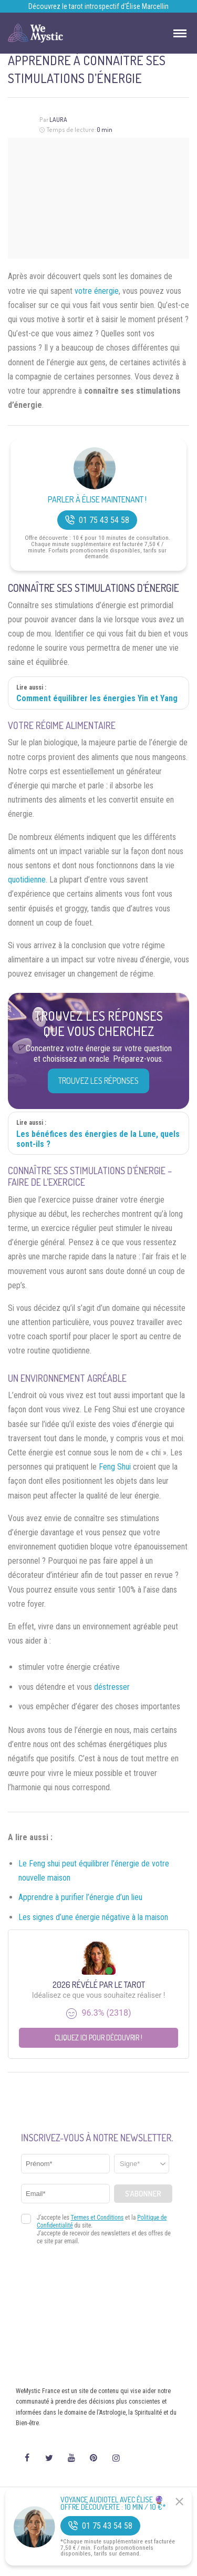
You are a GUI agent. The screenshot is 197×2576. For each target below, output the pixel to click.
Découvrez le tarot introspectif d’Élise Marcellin (98, 6)
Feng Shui (115, 1467)
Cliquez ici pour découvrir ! (98, 2037)
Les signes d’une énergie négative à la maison (93, 1917)
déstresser (112, 1687)
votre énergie (97, 291)
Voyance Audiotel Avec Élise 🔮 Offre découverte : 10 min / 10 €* (113, 2503)
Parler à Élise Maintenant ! (97, 500)
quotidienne (27, 880)
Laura (58, 120)
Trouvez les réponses (98, 1080)
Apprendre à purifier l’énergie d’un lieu (80, 1897)
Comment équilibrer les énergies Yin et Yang (97, 698)
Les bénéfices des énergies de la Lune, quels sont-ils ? (98, 1139)
